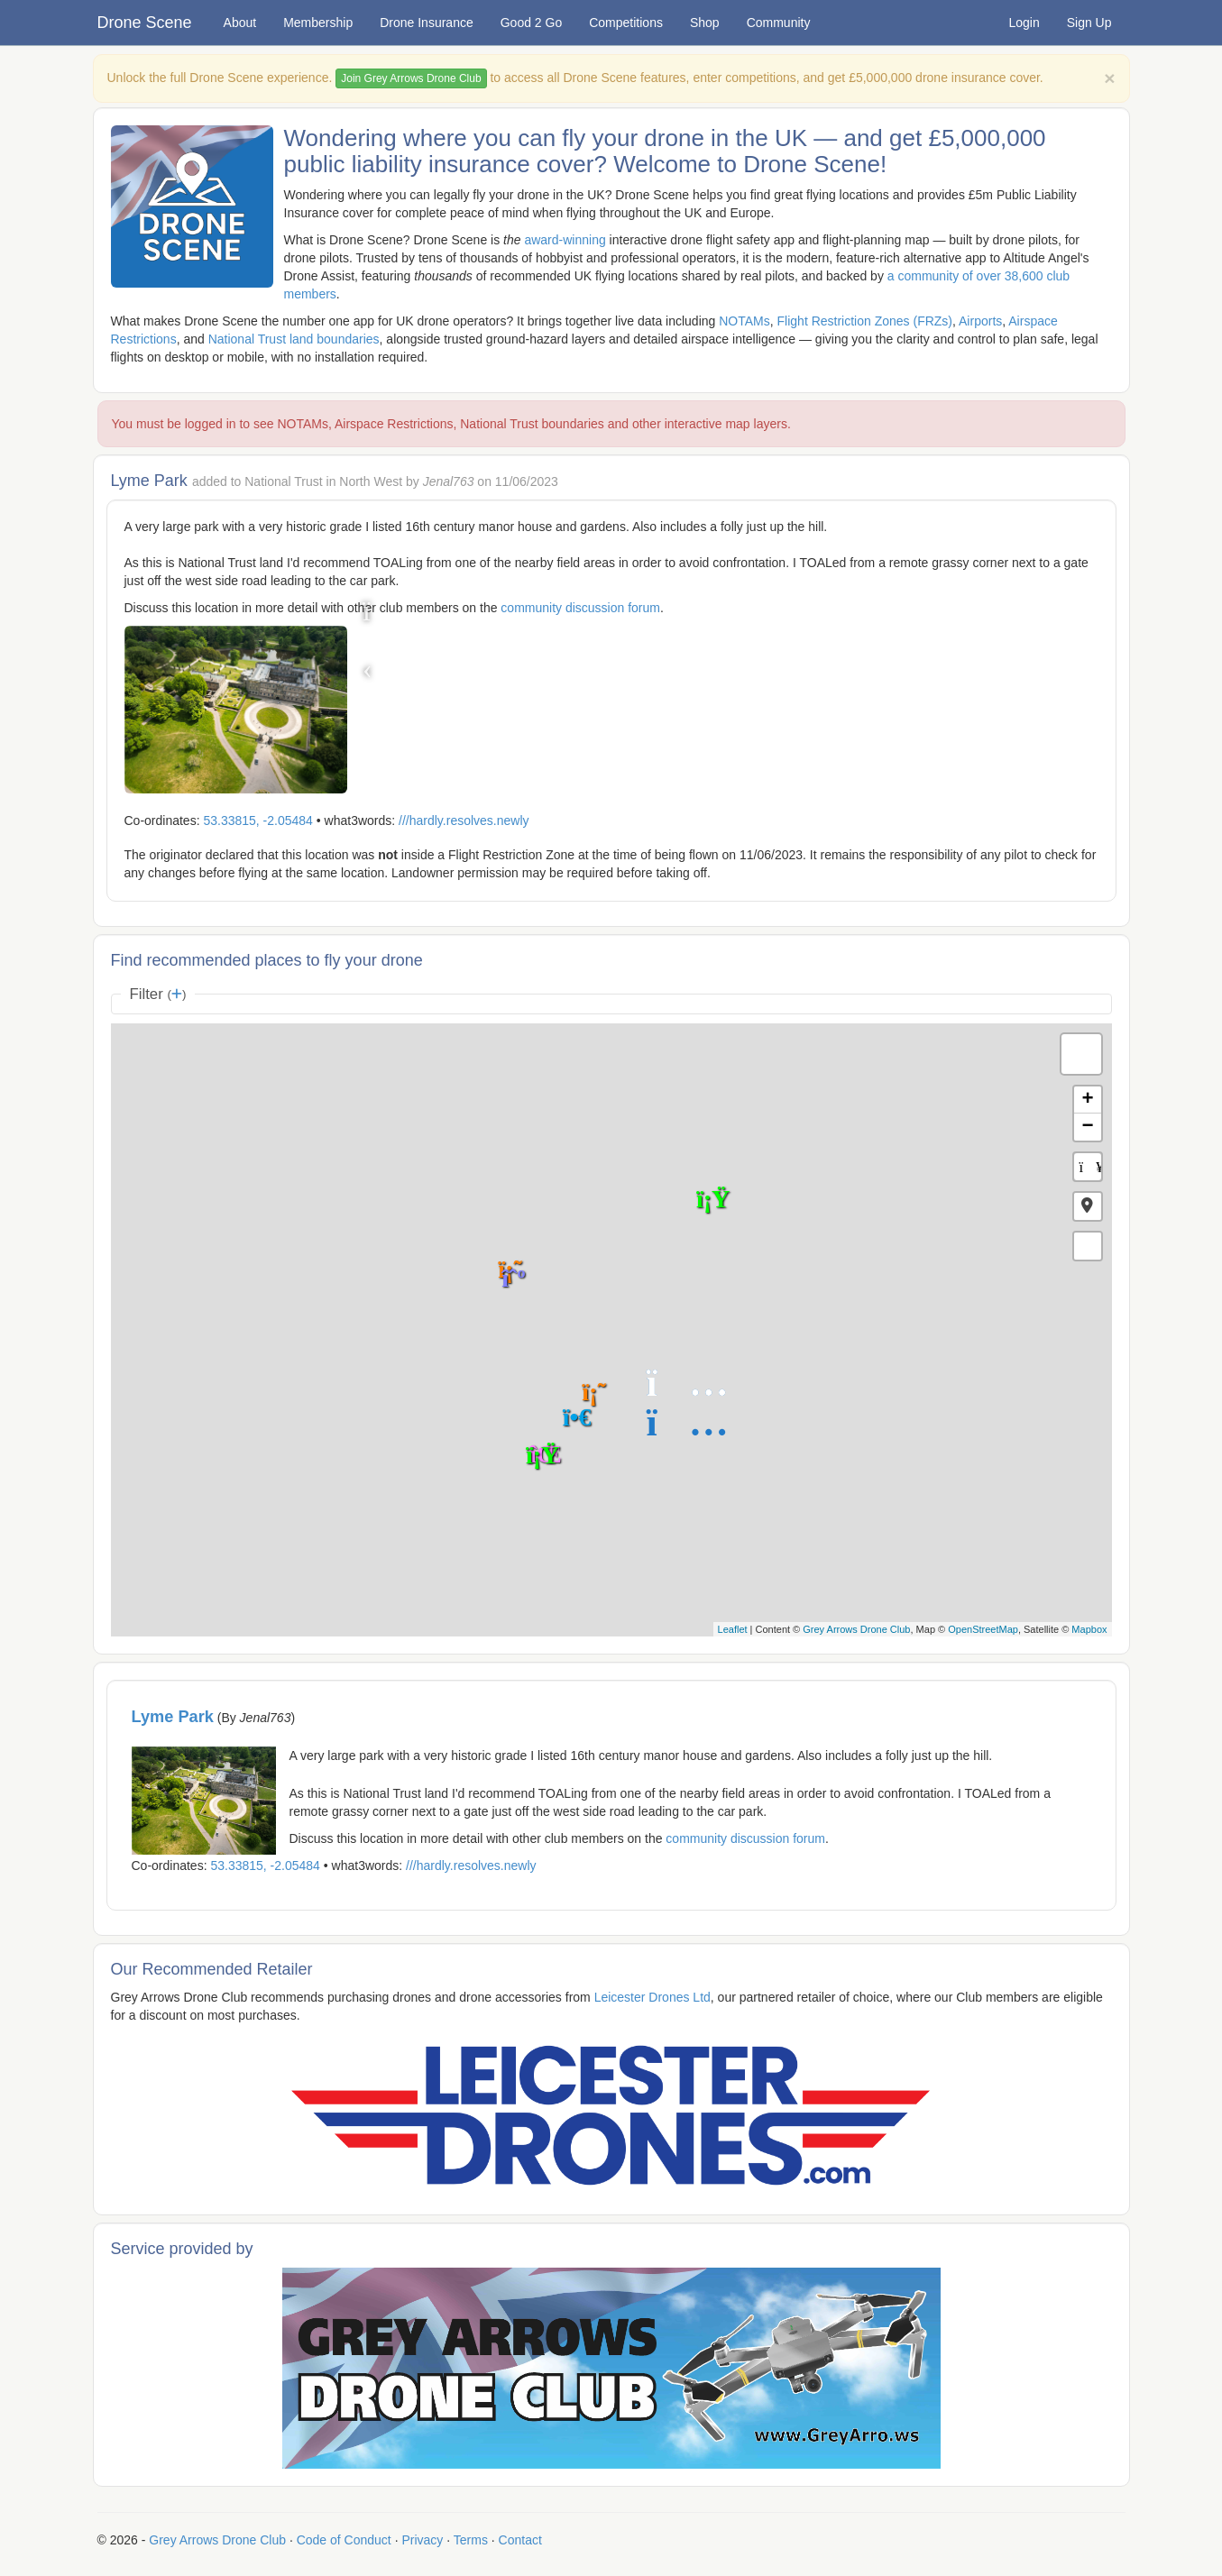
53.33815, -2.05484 (257, 820)
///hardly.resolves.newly (463, 820)
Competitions (626, 22)
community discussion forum (580, 607)
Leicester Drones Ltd (652, 1997)
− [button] (1087, 1127)
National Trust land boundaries (294, 339)
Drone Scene (144, 23)
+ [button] (1087, 1100)
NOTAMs (744, 321)
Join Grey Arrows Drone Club (411, 78)
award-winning (564, 240)
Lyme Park (173, 1717)
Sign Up (1089, 22)
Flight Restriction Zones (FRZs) (864, 321)
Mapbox (1089, 1629)
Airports (980, 321)
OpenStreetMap (983, 1629)
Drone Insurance (426, 22)
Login (1023, 22)
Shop (705, 22)
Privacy (422, 2540)
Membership (318, 22)
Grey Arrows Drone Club (856, 1629)
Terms (471, 2540)
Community (779, 22)
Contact (520, 2540)
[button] (1087, 1206)
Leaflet (733, 1629)
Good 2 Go (532, 22)
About (240, 22)
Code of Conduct (344, 2540)
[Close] (1109, 78)
